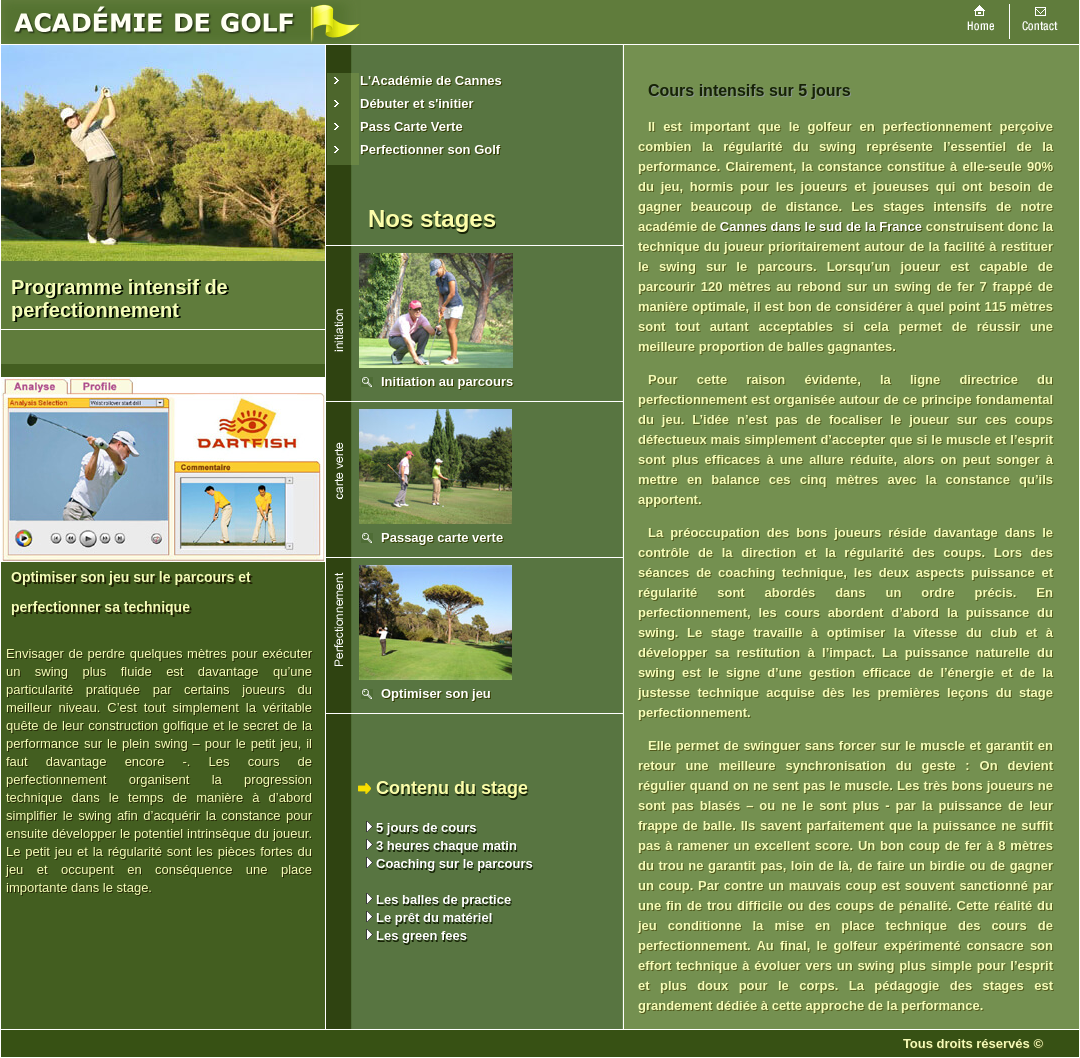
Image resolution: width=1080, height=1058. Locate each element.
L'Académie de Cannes (431, 80)
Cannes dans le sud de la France (821, 226)
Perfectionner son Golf (430, 149)
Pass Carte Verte (411, 126)
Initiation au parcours (447, 381)
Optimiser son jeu (436, 693)
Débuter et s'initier (417, 103)
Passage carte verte (442, 537)
